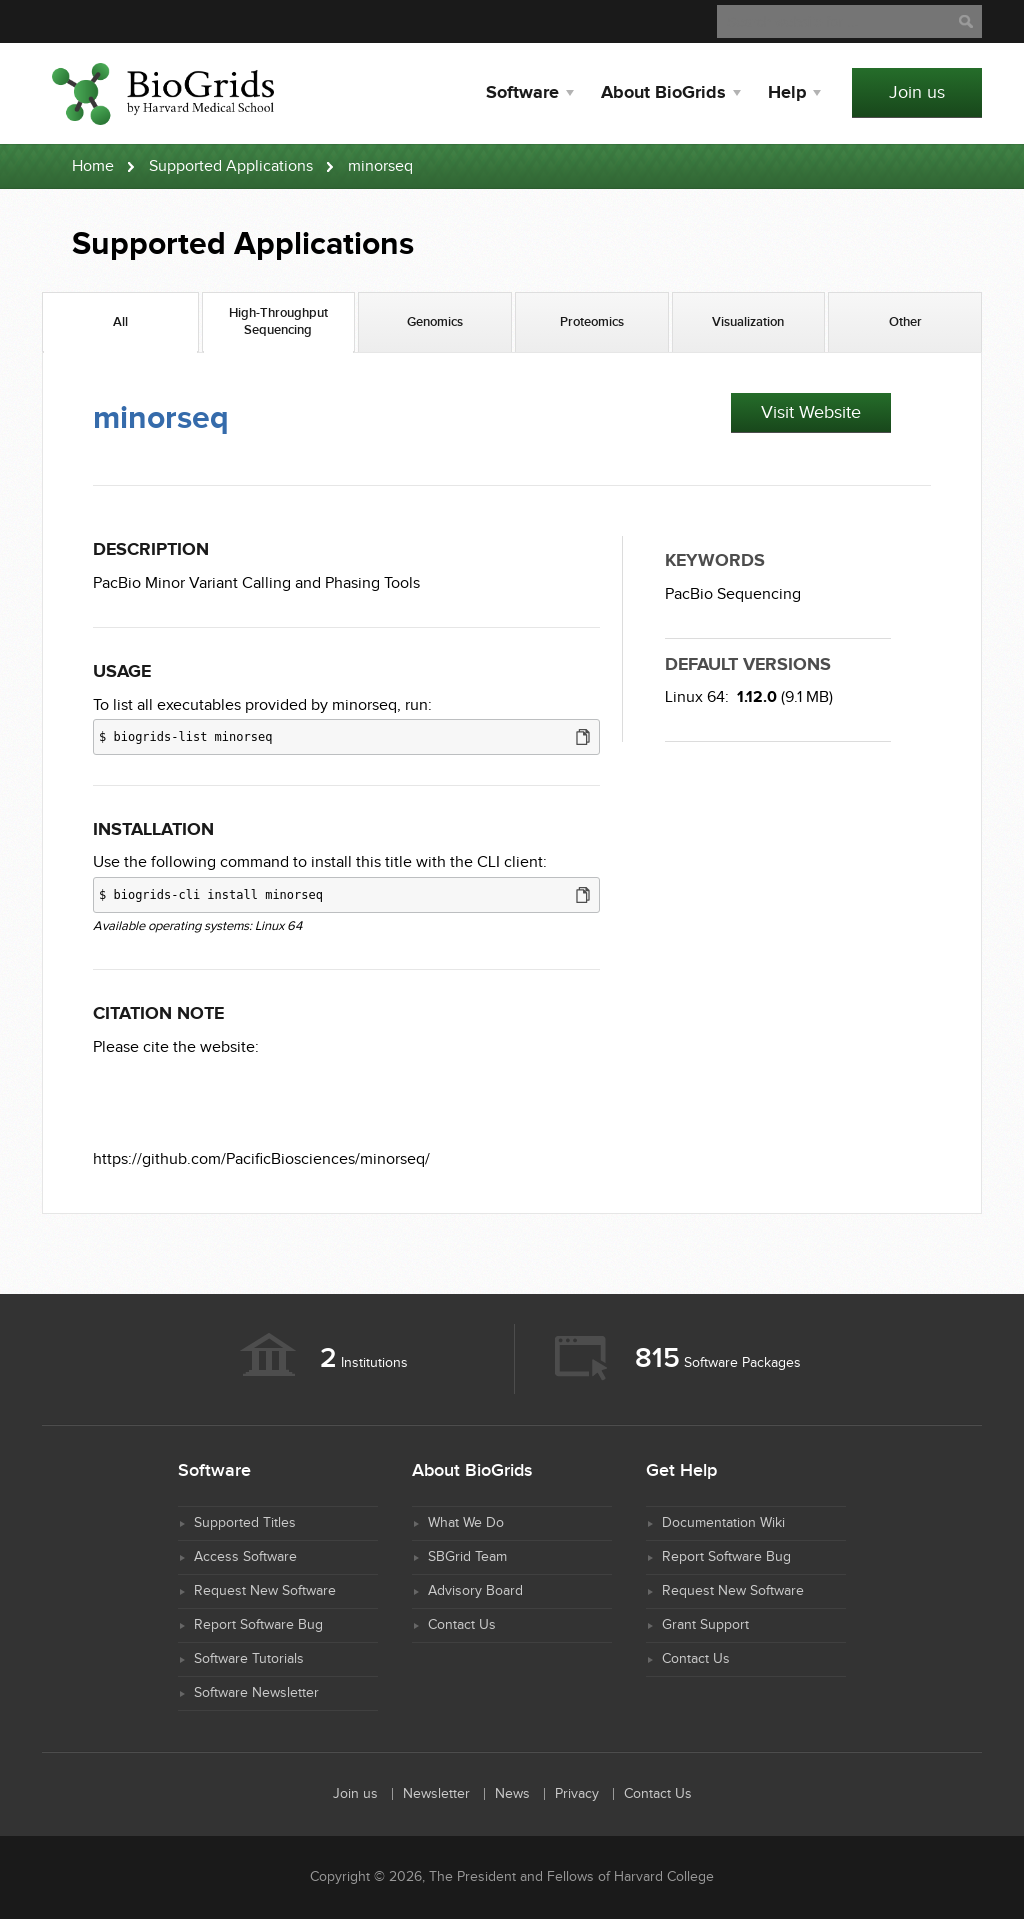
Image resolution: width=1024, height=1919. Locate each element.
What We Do (466, 1523)
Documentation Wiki (723, 1523)
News (512, 1794)
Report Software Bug (258, 1625)
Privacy (577, 1794)
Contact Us (462, 1625)
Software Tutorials (249, 1659)
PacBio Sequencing (733, 594)
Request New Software (265, 1591)
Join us (917, 92)
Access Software (245, 1557)
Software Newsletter (256, 1693)
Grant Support (705, 1625)
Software (522, 93)
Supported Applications (231, 166)
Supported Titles (245, 1523)
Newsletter (436, 1794)
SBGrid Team (467, 1557)
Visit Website (811, 412)
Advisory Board (475, 1591)
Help (787, 93)
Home (93, 166)
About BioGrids (663, 93)
